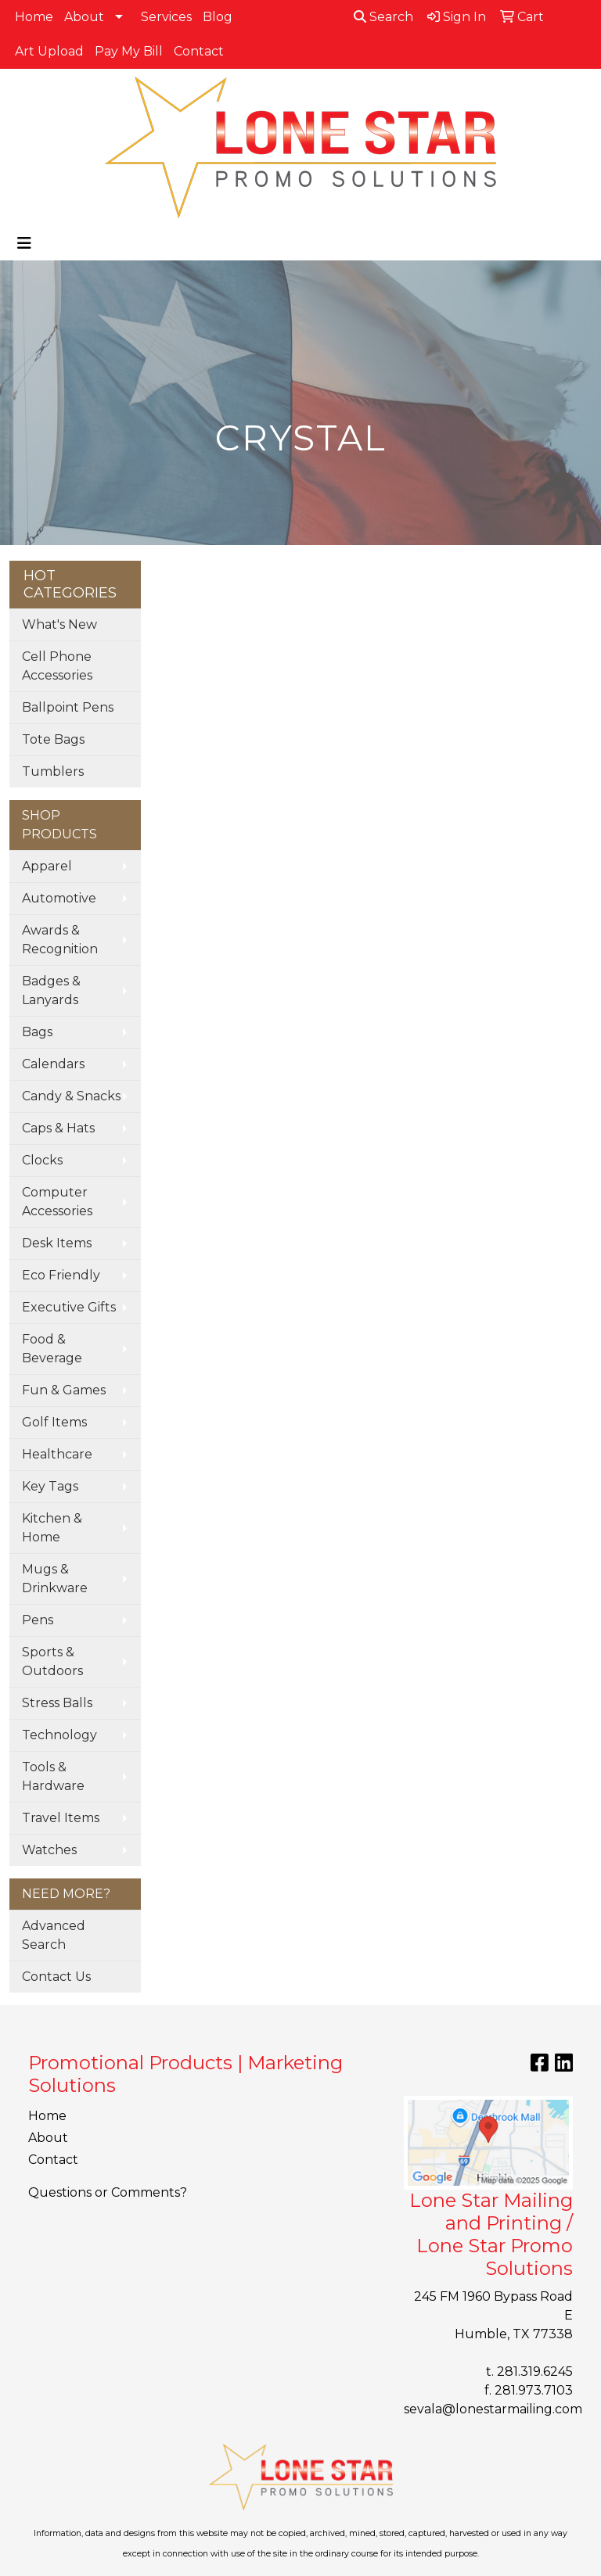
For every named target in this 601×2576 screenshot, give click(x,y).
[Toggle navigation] (24, 243)
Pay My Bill (129, 51)
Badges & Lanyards (51, 990)
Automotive (59, 898)
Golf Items (54, 1422)
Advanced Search (53, 1935)
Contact (199, 51)
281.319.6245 (535, 2371)
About (84, 16)
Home (34, 16)
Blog (217, 16)
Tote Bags (53, 739)
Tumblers (53, 771)
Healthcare (57, 1454)
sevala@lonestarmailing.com (493, 2409)
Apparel (47, 866)
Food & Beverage (52, 1348)
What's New (59, 624)
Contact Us (56, 1976)
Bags (37, 1031)
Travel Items (60, 1817)
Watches (49, 1849)
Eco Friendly (61, 1275)
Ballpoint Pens (67, 707)
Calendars (53, 1064)
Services (166, 16)
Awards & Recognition (60, 939)
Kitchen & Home (52, 1528)
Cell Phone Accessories (57, 666)
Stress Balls (57, 1702)
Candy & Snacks (71, 1096)
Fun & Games (64, 1390)
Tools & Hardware (53, 1776)
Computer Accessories (57, 1201)
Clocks (42, 1160)
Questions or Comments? (107, 2192)
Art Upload (49, 51)
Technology (59, 1734)
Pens (37, 1620)
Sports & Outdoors (52, 1661)
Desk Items (57, 1243)
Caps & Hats (58, 1128)
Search (383, 16)
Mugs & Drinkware (55, 1578)
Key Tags (50, 1486)
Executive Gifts (69, 1307)
